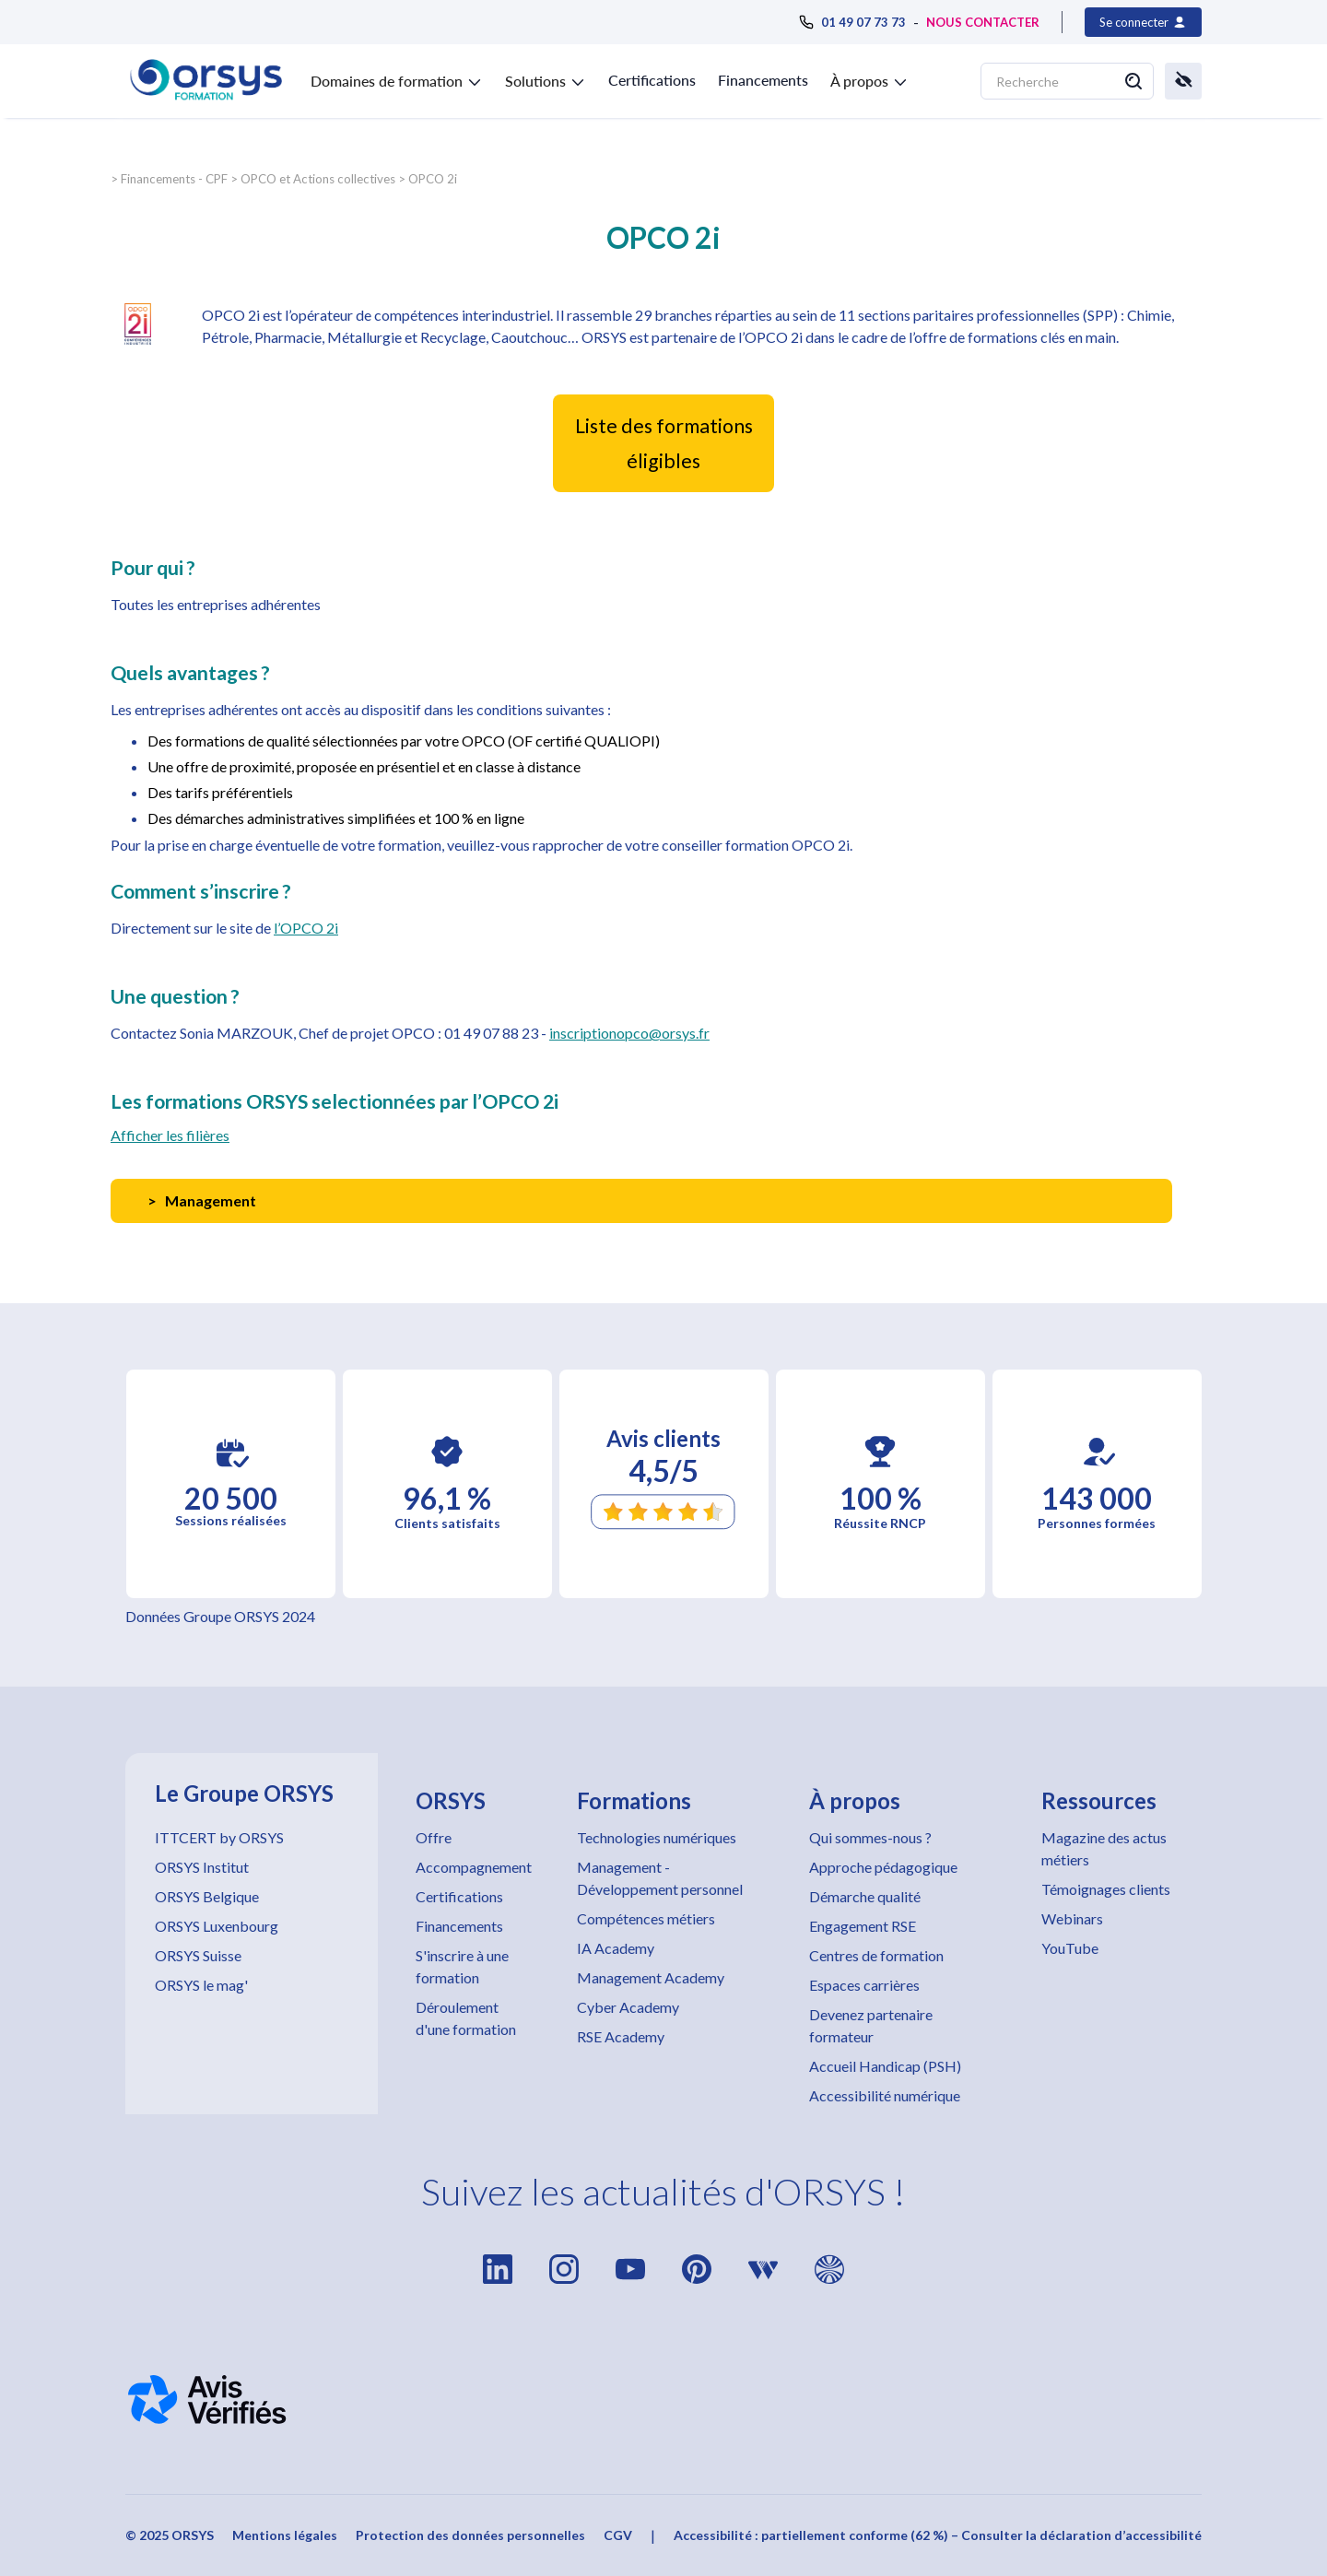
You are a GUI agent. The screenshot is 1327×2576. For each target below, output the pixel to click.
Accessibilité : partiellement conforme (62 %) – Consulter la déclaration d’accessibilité (938, 2535)
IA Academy (615, 1948)
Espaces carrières (864, 1985)
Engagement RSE (862, 1926)
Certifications (652, 79)
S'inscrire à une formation (462, 1966)
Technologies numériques (656, 1837)
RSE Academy (620, 2036)
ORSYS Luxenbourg (216, 1926)
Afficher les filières (170, 1135)
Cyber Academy (628, 2007)
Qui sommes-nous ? (870, 1837)
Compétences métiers (646, 1918)
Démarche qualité (865, 1896)
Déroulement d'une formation (466, 2018)
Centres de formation (876, 1955)
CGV (618, 2535)
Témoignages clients (1105, 1889)
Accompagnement (474, 1867)
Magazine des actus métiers (1104, 1848)
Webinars (1072, 1918)
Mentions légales (284, 2535)
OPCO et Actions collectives (318, 178)
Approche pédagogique (883, 1867)
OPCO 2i (432, 178)
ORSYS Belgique (207, 1896)
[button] (397, 77)
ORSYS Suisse (198, 1955)
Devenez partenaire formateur (871, 2025)
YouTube (1069, 1948)
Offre (434, 1837)
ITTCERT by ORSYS (219, 1837)
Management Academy (650, 1977)
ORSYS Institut (202, 1867)
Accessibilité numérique (884, 2095)
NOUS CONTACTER (982, 22)
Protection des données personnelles (470, 2535)
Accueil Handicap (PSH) (885, 2066)
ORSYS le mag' (201, 1985)
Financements (763, 79)
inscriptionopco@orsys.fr (629, 1032)
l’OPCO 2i (306, 927)
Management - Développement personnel (660, 1878)
